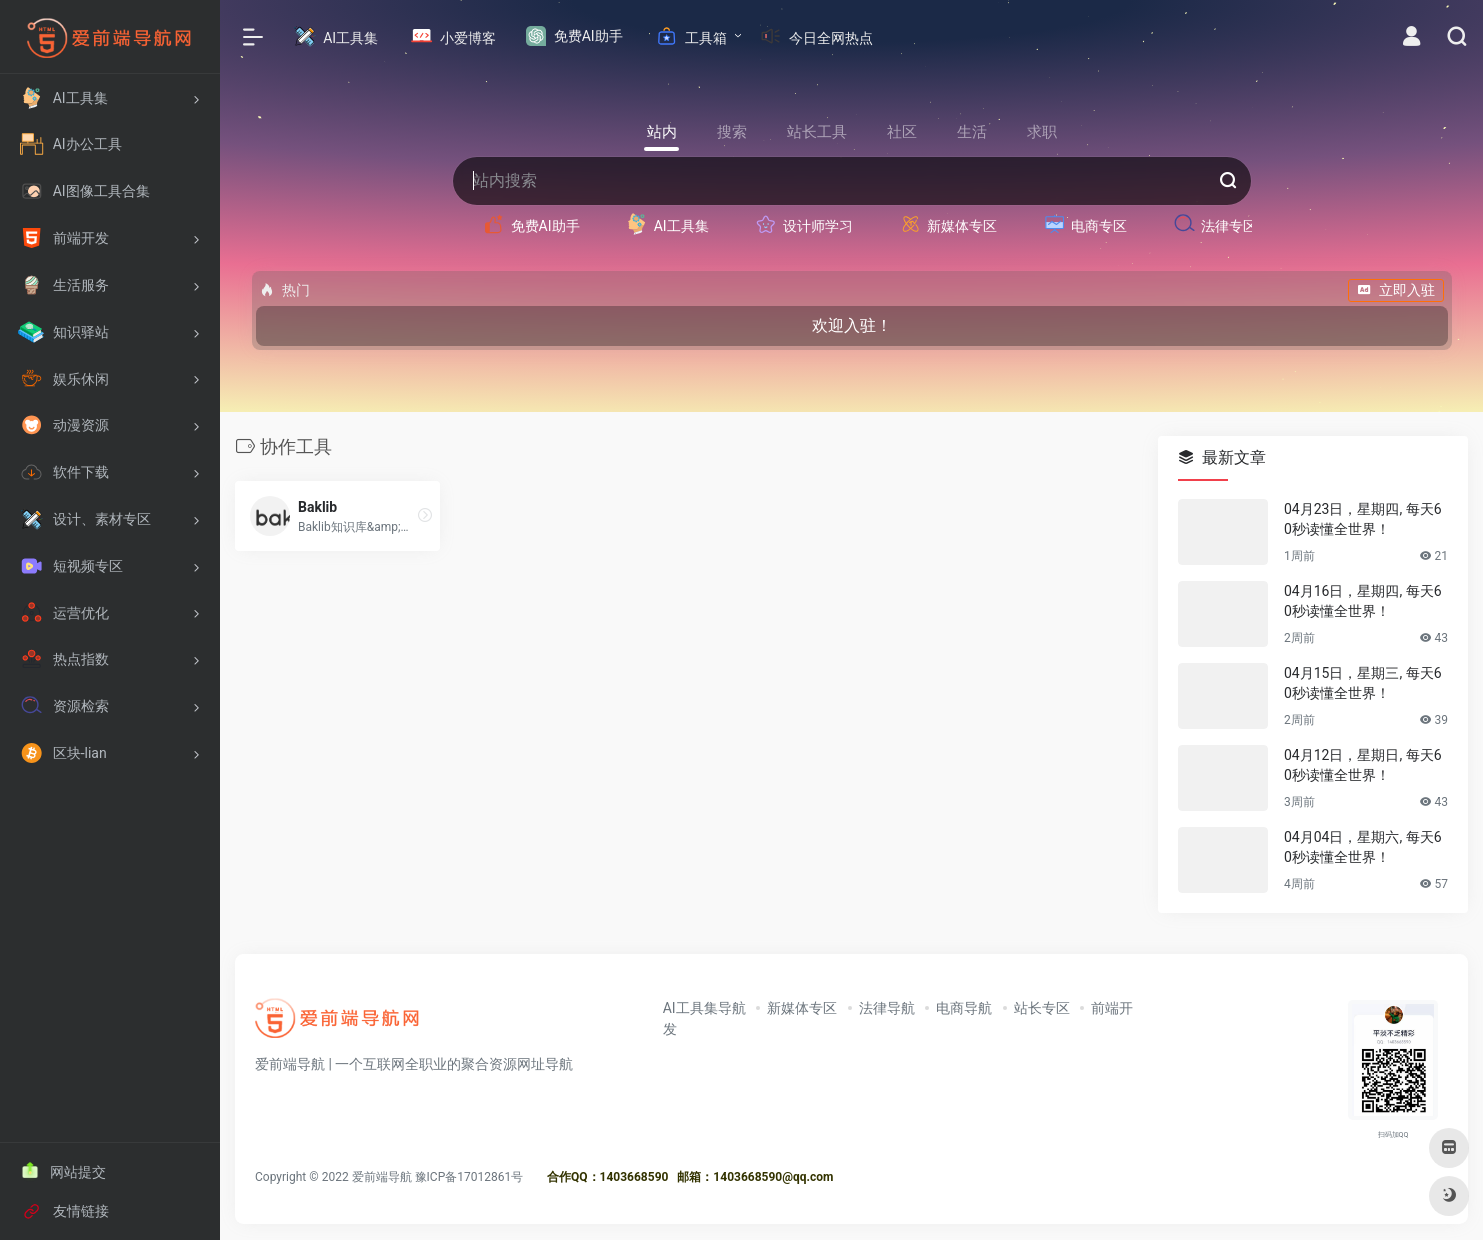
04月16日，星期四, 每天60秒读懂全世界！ (1363, 601)
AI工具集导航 (704, 1008)
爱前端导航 (382, 1177)
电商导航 (964, 1008)
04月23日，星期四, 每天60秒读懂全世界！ (1363, 519)
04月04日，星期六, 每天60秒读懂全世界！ (1363, 847)
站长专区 (1042, 1008)
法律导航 (887, 1008)
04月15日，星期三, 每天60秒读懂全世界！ (1363, 683)
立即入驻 (1396, 290)
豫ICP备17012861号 (469, 1177)
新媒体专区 (802, 1008)
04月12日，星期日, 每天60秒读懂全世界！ (1363, 765)
